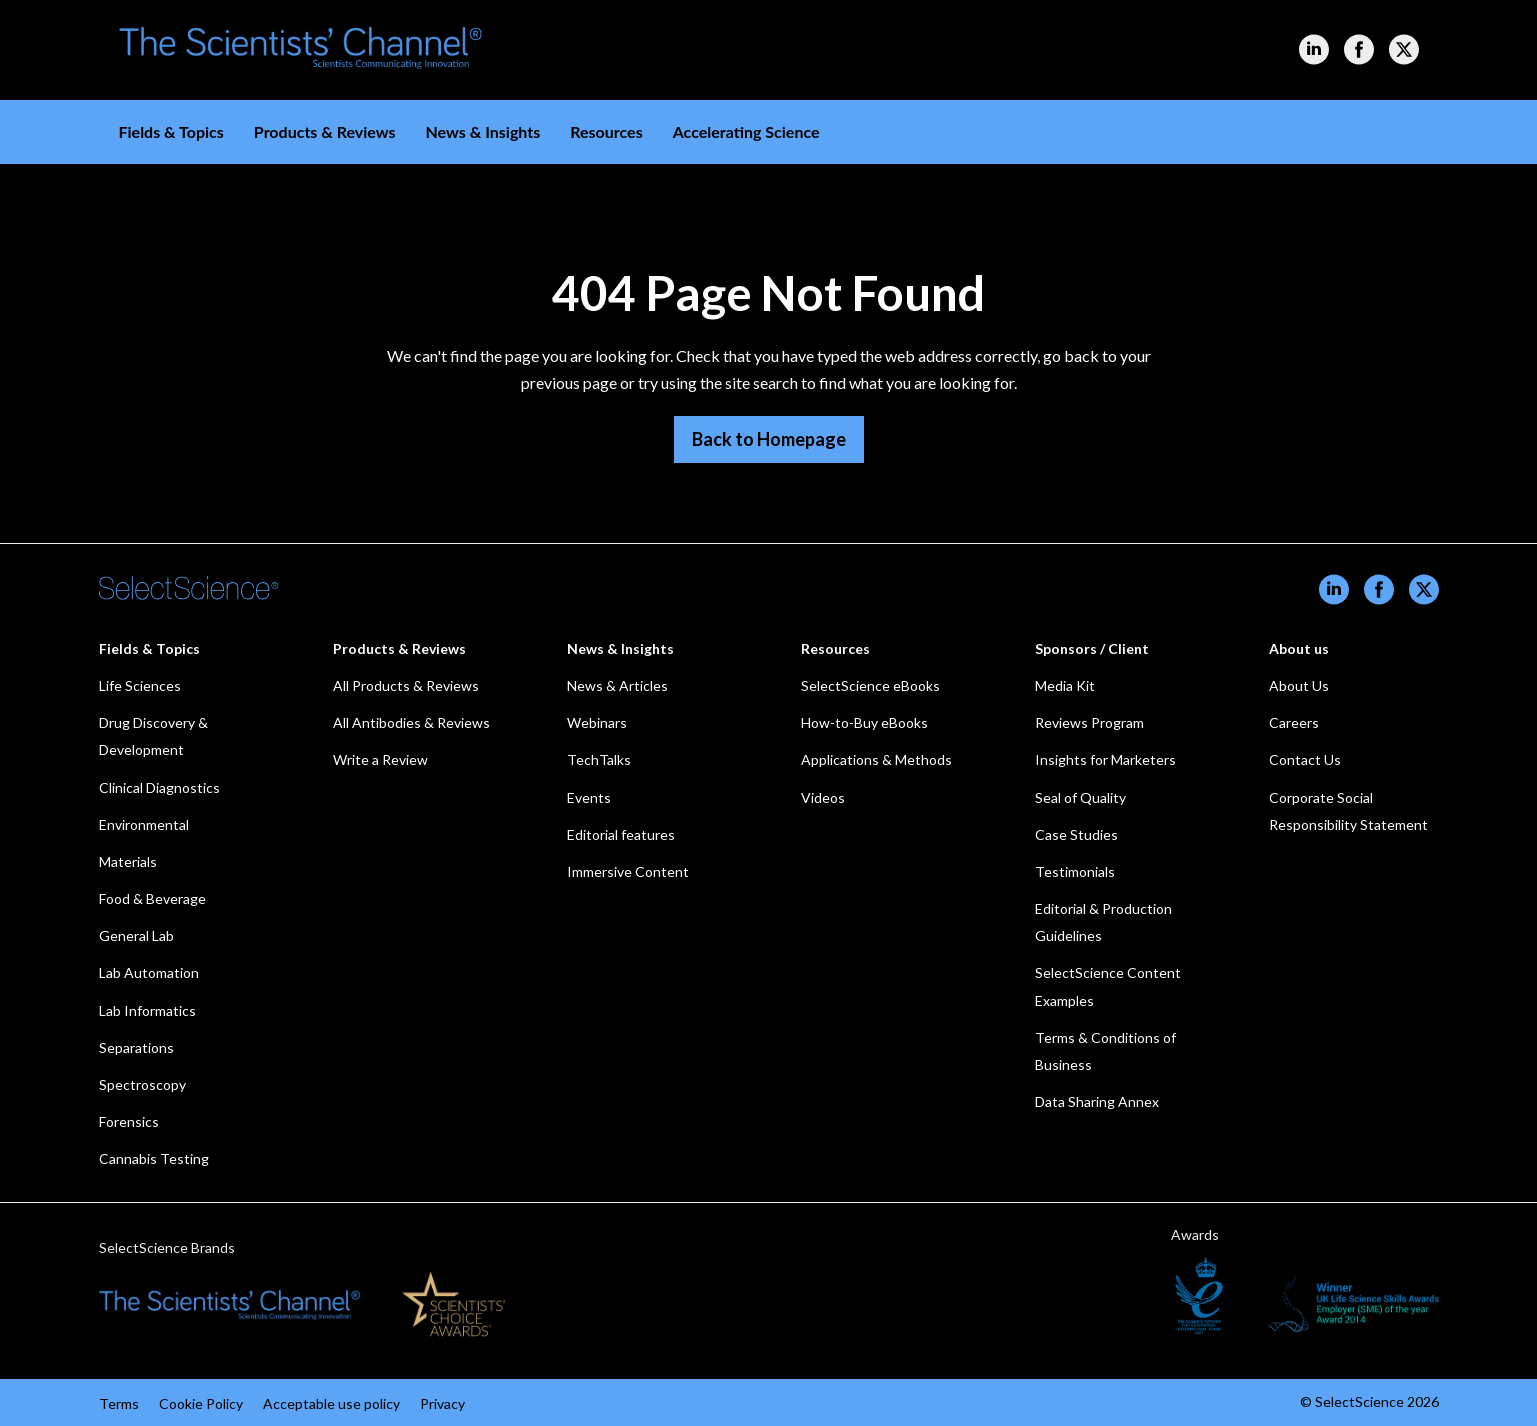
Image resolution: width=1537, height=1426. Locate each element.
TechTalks (599, 759)
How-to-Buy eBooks (864, 722)
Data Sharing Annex (1097, 1101)
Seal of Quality (1080, 797)
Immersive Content (628, 871)
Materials (128, 861)
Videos (823, 797)
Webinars (597, 722)
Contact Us (1305, 759)
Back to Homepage (769, 439)
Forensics (129, 1121)
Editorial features (621, 834)
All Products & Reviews (406, 685)
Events (589, 797)
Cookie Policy (201, 1403)
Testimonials (1075, 871)
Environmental (144, 824)
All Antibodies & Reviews (411, 722)
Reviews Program (1089, 722)
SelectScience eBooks (870, 685)
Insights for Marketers (1105, 759)
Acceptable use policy (331, 1403)
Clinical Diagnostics (159, 787)
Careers (1294, 722)
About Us (1299, 685)
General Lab (136, 935)
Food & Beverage (152, 898)
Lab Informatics (147, 1010)
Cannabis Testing (154, 1158)
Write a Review (380, 759)
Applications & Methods (876, 759)
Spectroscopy (142, 1084)
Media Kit (1065, 685)
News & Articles (617, 685)
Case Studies (1076, 834)
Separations (136, 1047)
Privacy (442, 1403)
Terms (119, 1403)
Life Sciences (140, 685)
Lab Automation (149, 972)
